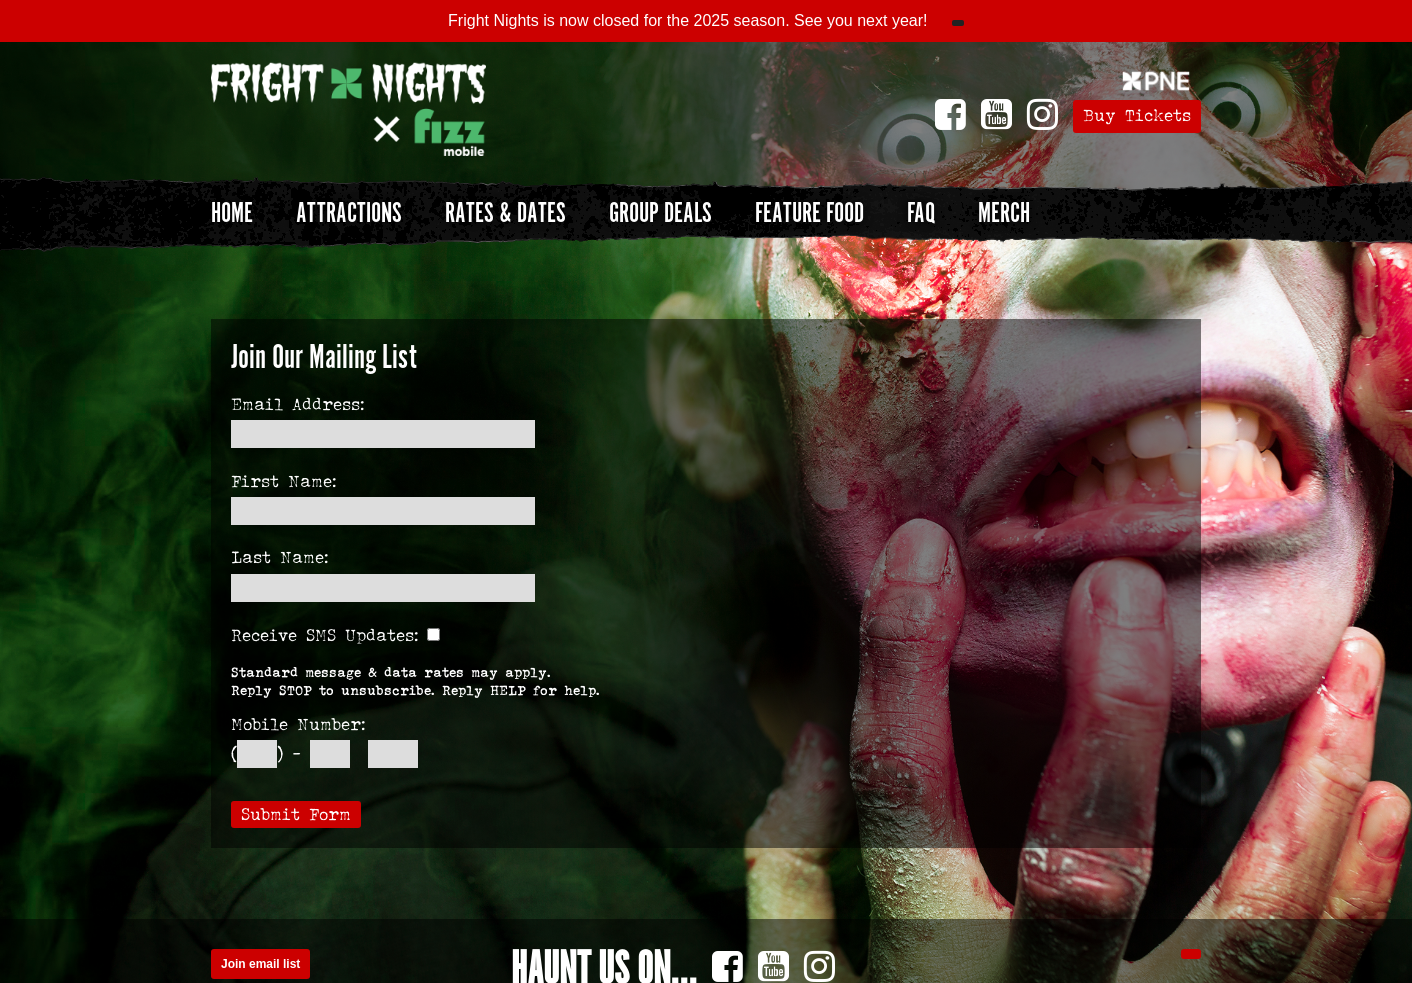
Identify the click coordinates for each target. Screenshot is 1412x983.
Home (232, 214)
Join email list (260, 964)
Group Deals (660, 214)
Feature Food (809, 214)
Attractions (349, 214)
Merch (1004, 214)
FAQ (921, 214)
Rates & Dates (505, 214)
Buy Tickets (1137, 115)
